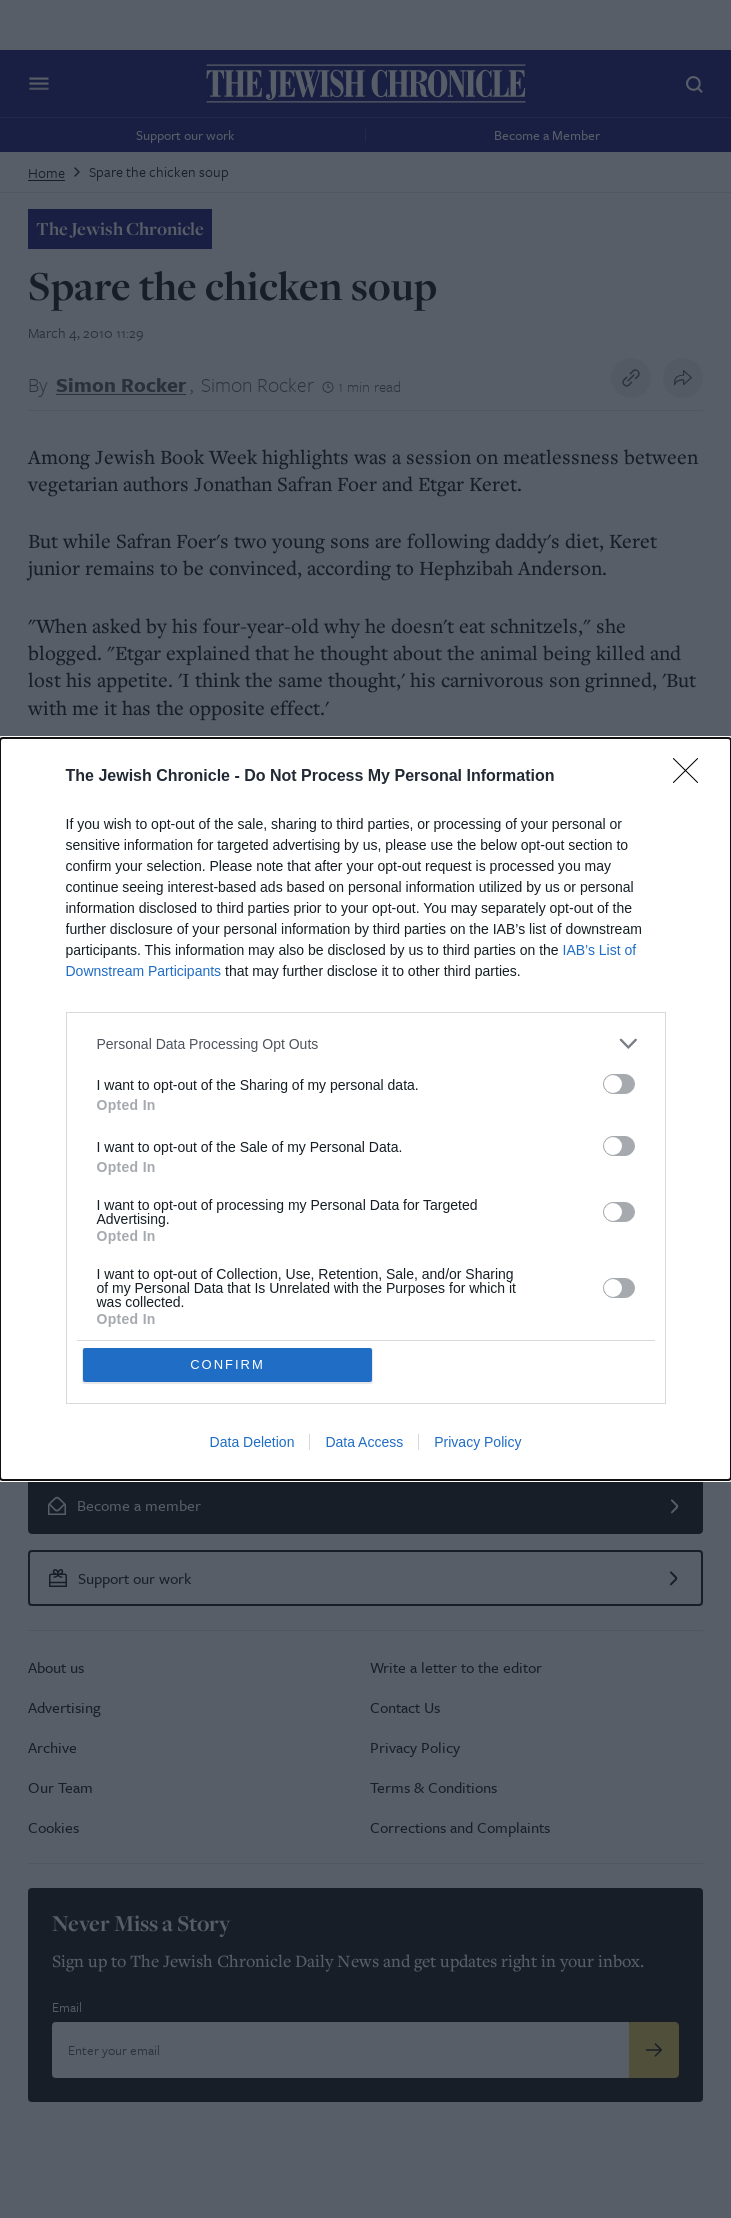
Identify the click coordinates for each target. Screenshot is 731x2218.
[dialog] (365, 1109)
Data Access (364, 1442)
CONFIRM (227, 1364)
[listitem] (366, 1043)
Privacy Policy (477, 1442)
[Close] (692, 777)
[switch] (619, 1084)
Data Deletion (252, 1442)
